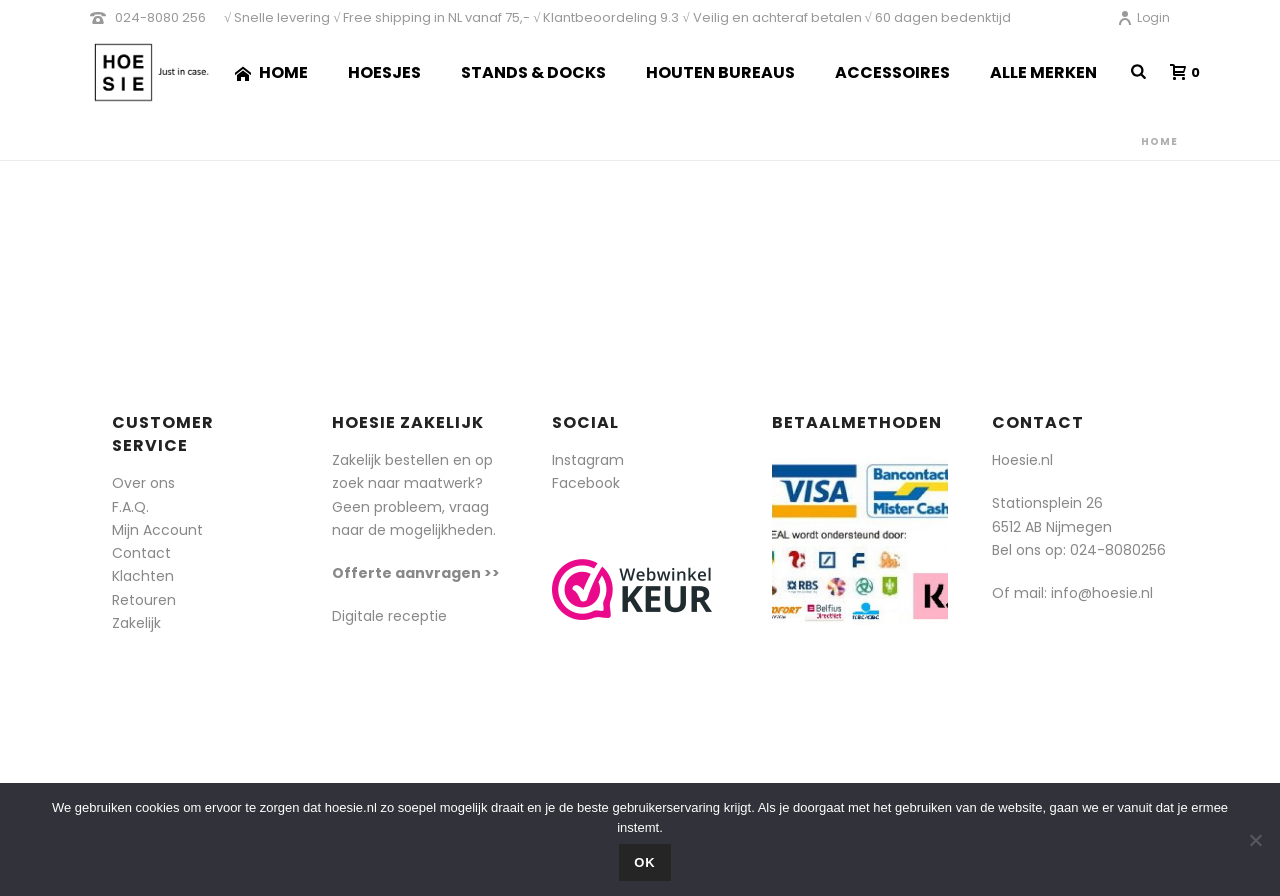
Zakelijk (136, 623)
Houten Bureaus (720, 72)
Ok (645, 862)
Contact (141, 553)
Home (271, 72)
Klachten (143, 576)
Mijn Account (157, 530)
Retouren (144, 600)
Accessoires (892, 72)
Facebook (586, 483)
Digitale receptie (389, 616)
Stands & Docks (533, 72)
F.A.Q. (130, 507)
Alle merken (1043, 72)
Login (1143, 17)
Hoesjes (384, 72)
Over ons (143, 483)
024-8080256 (1118, 550)
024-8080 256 (160, 17)
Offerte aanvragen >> (416, 573)
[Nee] (1255, 840)
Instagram (588, 460)
